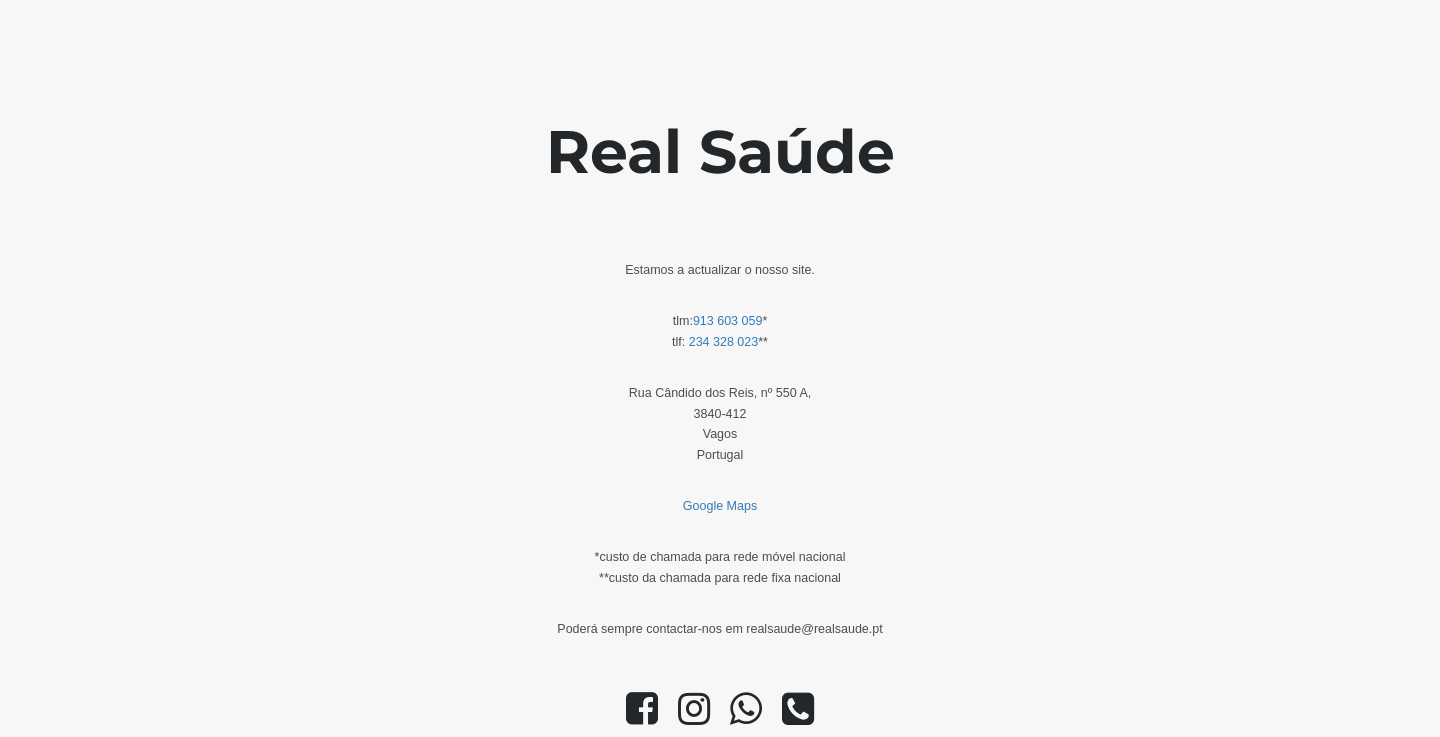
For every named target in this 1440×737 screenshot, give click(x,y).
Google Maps (720, 506)
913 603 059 (728, 321)
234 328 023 (724, 342)
